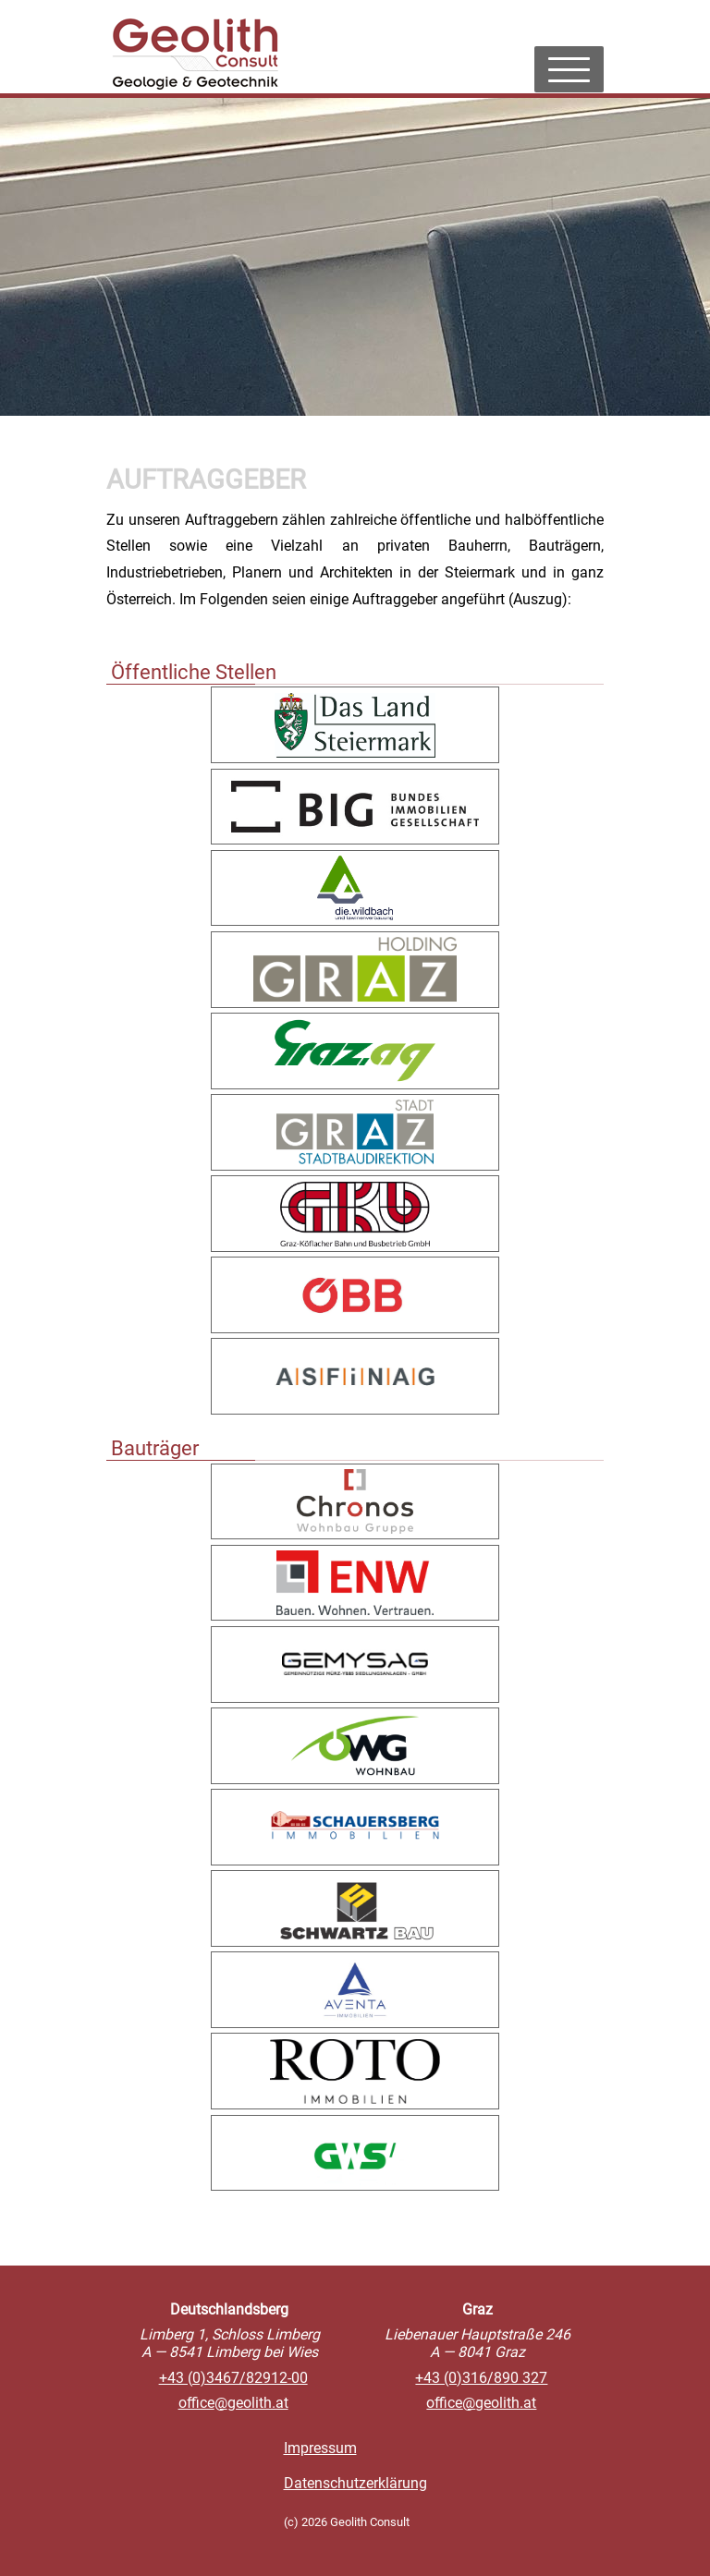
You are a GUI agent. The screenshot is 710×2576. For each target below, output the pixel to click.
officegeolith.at (233, 2403)
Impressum (320, 2448)
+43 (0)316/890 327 (481, 2378)
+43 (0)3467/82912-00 (233, 2378)
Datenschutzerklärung (355, 2483)
